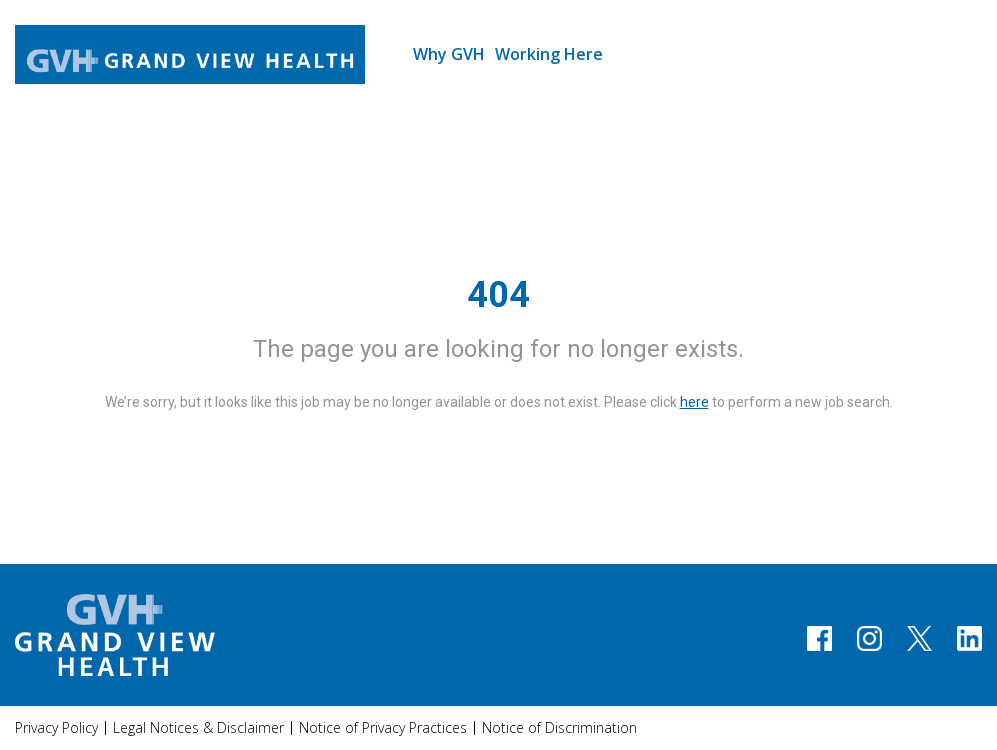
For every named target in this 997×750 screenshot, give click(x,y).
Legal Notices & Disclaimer (198, 727)
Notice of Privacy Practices (383, 727)
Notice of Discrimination (559, 727)
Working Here (549, 54)
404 (498, 295)
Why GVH (449, 54)
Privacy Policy (56, 727)
